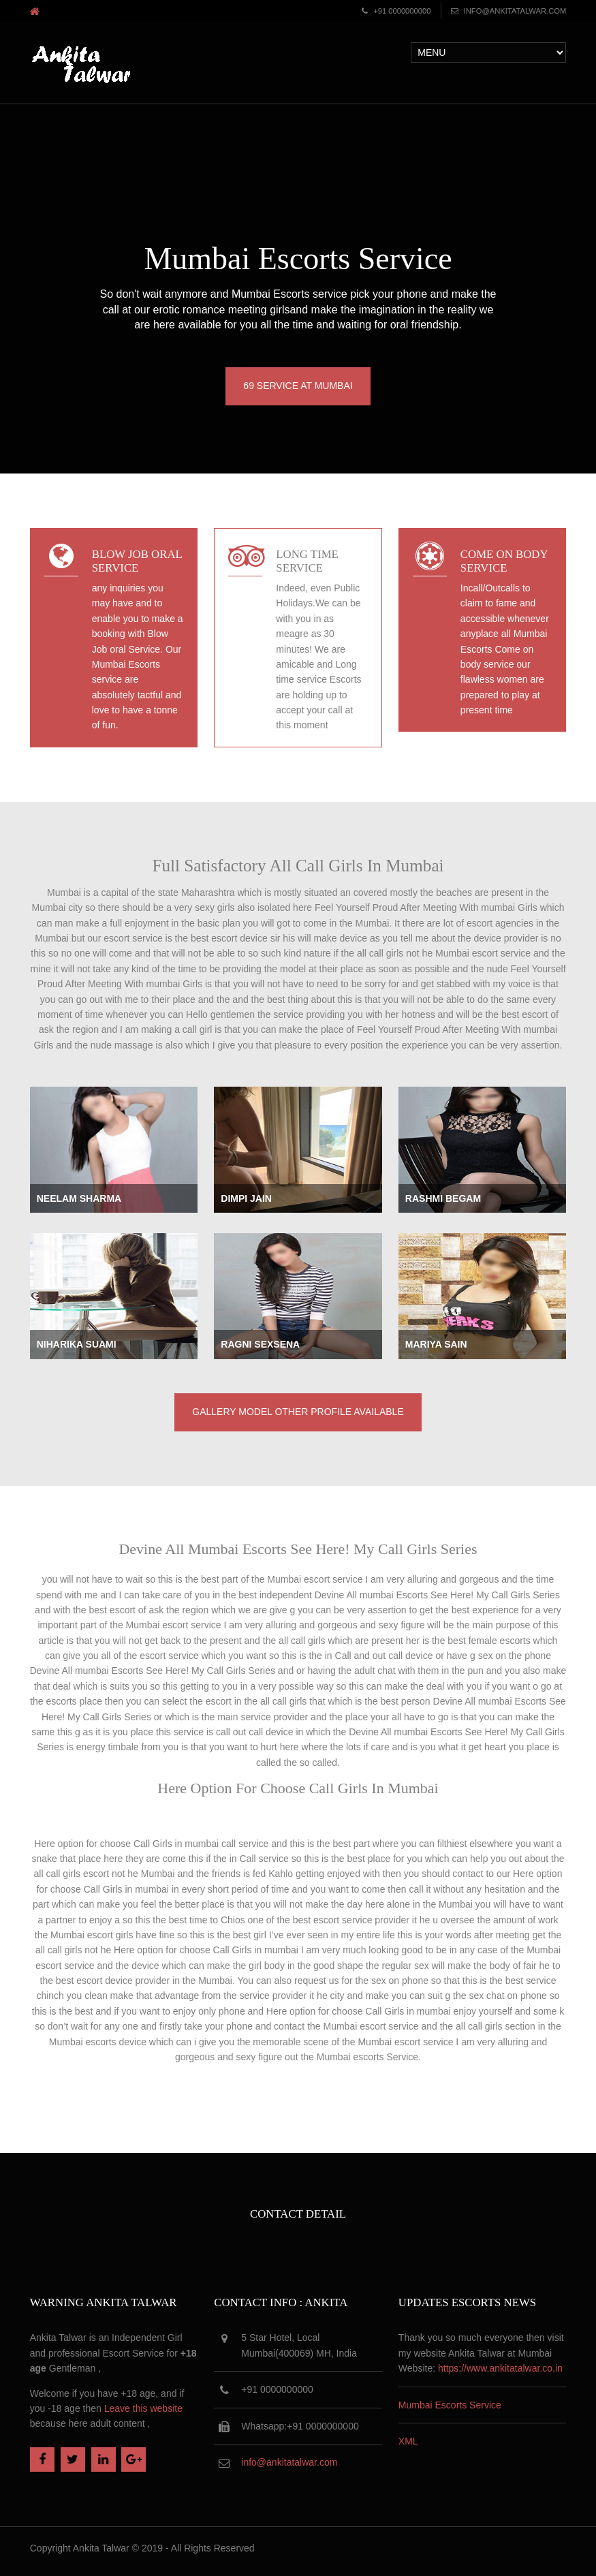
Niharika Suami (76, 1344)
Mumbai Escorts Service (449, 2405)
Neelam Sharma (79, 1198)
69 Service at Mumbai (297, 385)
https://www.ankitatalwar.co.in (500, 2368)
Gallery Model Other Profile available (297, 1411)
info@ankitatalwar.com (514, 11)
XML (408, 2441)
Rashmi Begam (443, 1198)
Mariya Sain (436, 1344)
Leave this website (143, 2408)
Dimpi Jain (246, 1198)
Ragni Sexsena (260, 1344)
